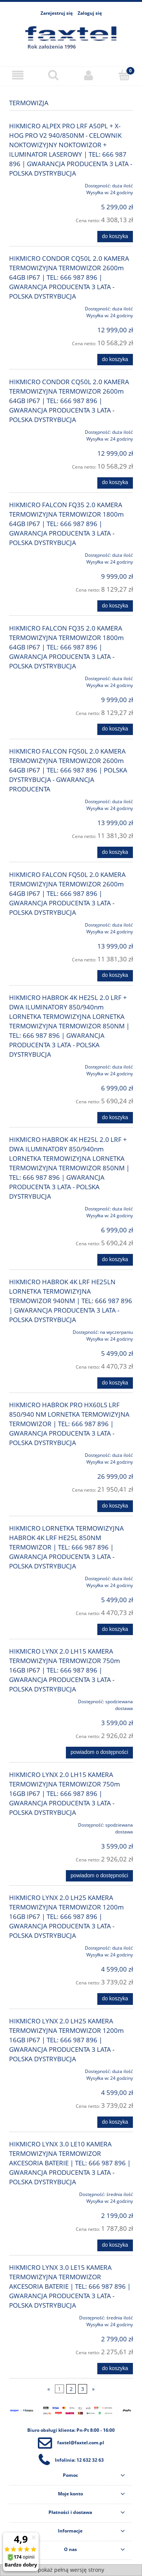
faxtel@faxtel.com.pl (80, 2442)
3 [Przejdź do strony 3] (82, 2388)
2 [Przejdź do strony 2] (71, 2388)
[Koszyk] (124, 75)
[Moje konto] (89, 75)
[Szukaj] (53, 75)
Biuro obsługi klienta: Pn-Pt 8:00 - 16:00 (71, 2430)
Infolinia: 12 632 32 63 (79, 2460)
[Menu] (18, 75)
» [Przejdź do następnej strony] (93, 2388)
